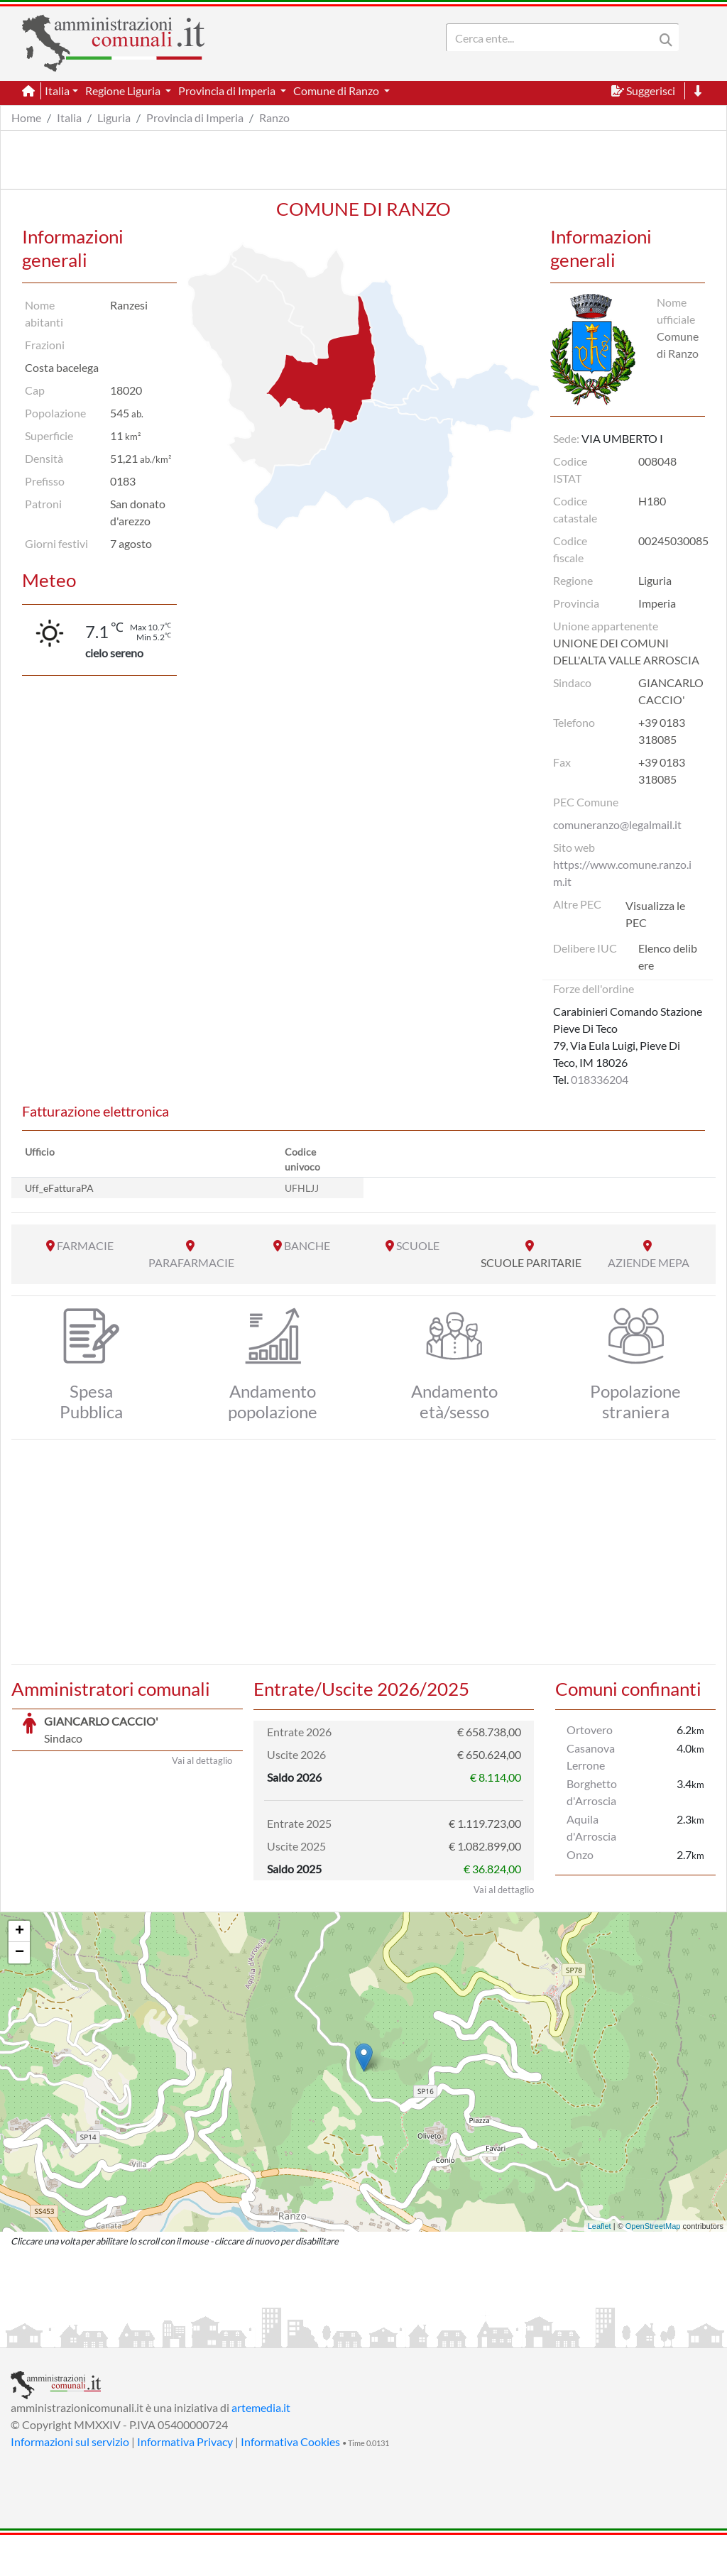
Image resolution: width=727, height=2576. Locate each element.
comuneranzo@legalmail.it (617, 824)
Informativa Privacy (185, 2482)
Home (26, 117)
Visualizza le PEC (655, 914)
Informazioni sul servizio (70, 2482)
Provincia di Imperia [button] (228, 90)
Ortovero (590, 1729)
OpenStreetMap (653, 2267)
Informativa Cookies (290, 2482)
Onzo (580, 1854)
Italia (69, 117)
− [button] (19, 1994)
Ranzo (274, 117)
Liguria (114, 117)
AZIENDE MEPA (648, 1262)
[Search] (553, 37)
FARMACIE (85, 1245)
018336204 (599, 1079)
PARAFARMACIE (191, 1262)
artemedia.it (260, 2448)
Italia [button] (57, 90)
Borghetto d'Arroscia (592, 1792)
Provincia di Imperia (195, 117)
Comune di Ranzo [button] (337, 90)
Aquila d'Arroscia (591, 1827)
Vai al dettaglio (202, 1930)
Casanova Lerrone (591, 1756)
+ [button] (19, 1972)
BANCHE (307, 1245)
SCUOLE (417, 1245)
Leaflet (599, 2267)
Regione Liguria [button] (124, 90)
